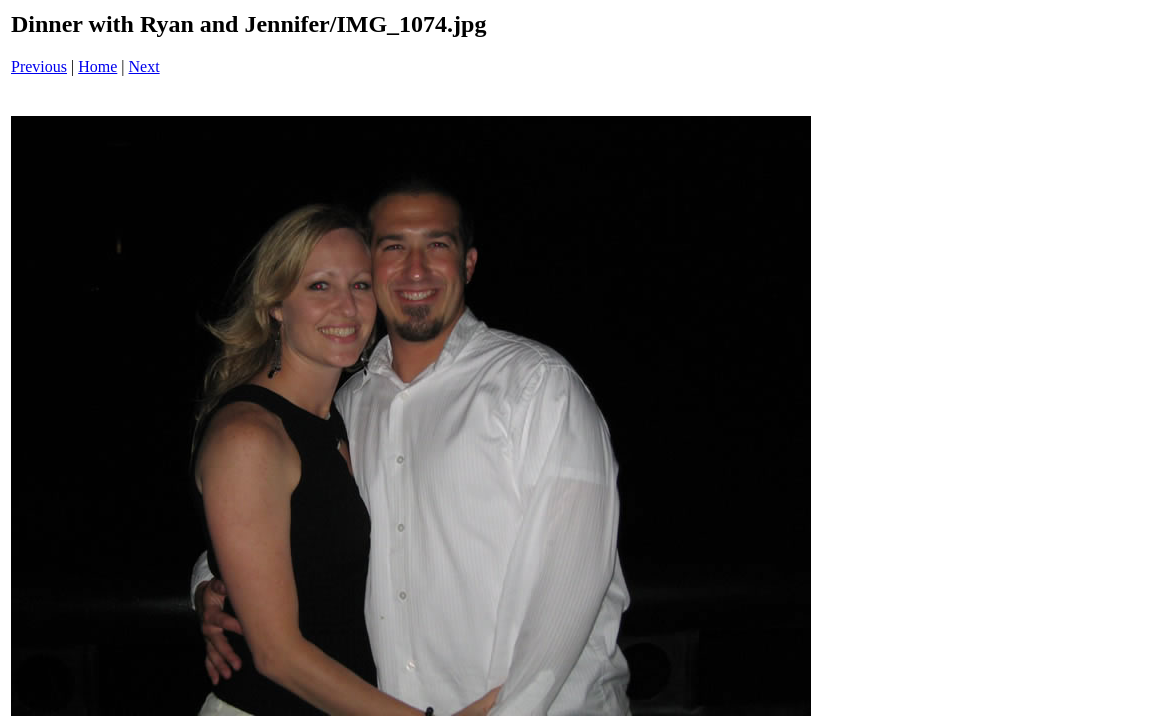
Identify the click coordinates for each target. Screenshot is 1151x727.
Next (144, 66)
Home (97, 66)
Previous (39, 66)
